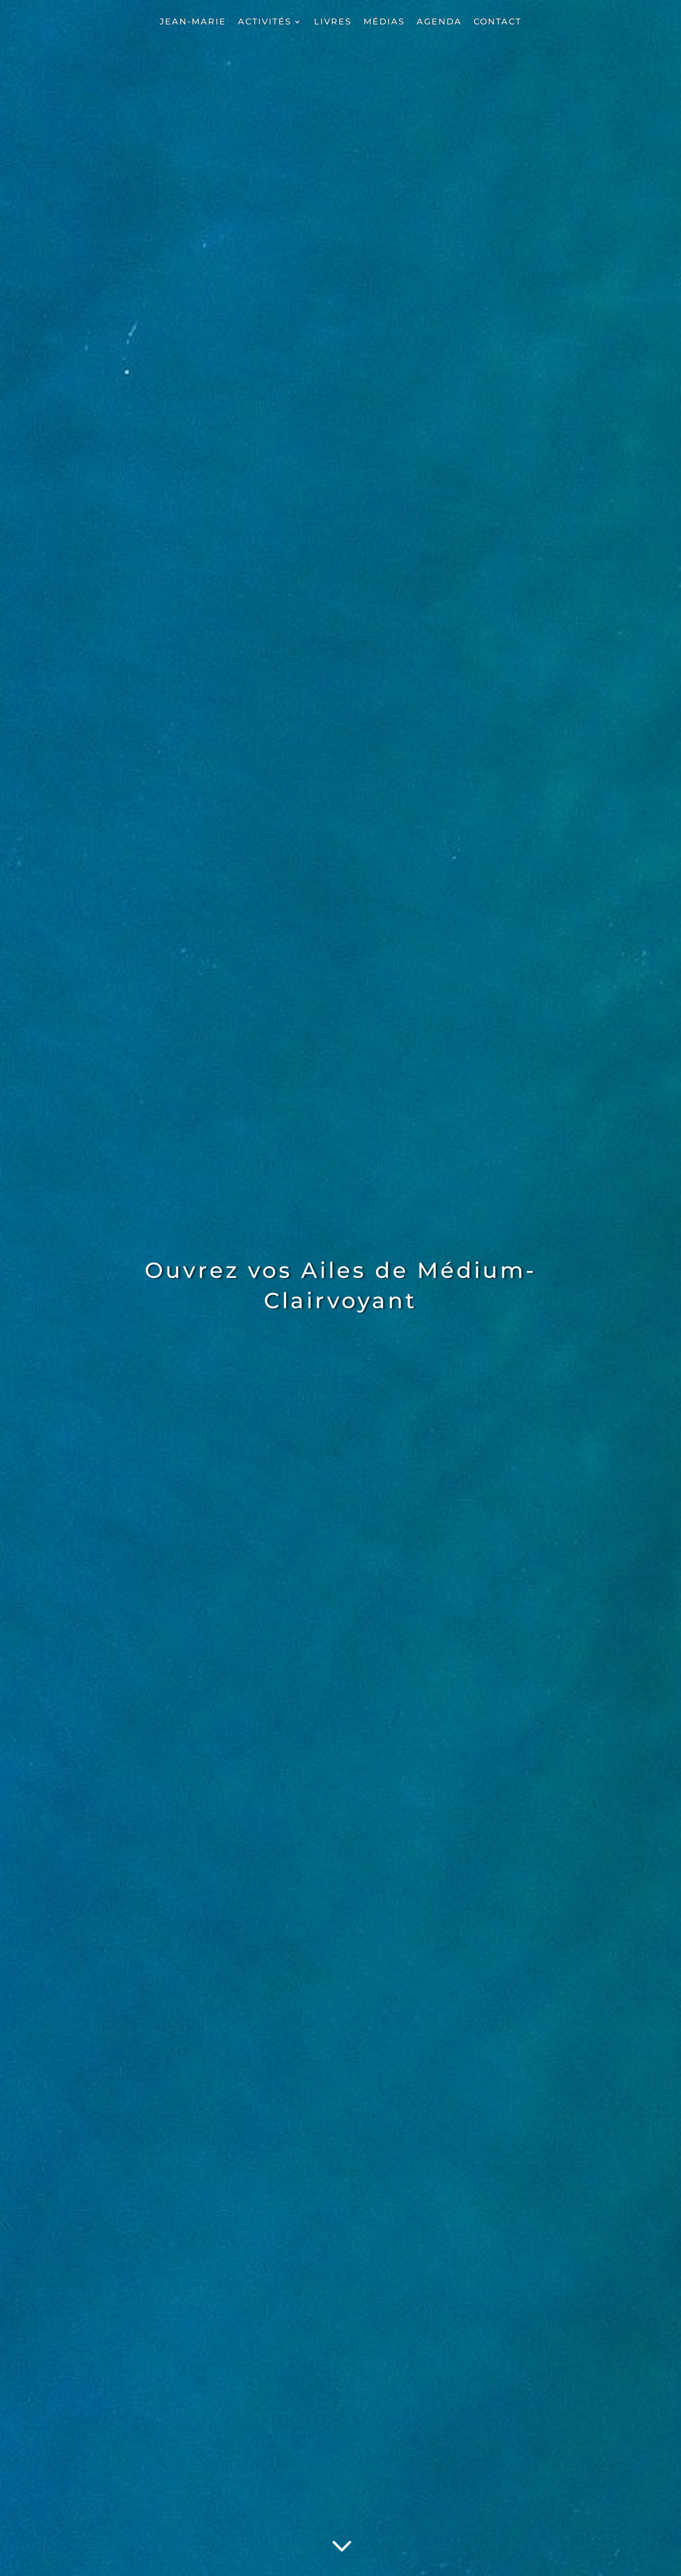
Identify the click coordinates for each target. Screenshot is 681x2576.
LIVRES (333, 22)
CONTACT (497, 22)
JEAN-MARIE (193, 22)
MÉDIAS (384, 22)
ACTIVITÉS (265, 22)
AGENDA (439, 22)
